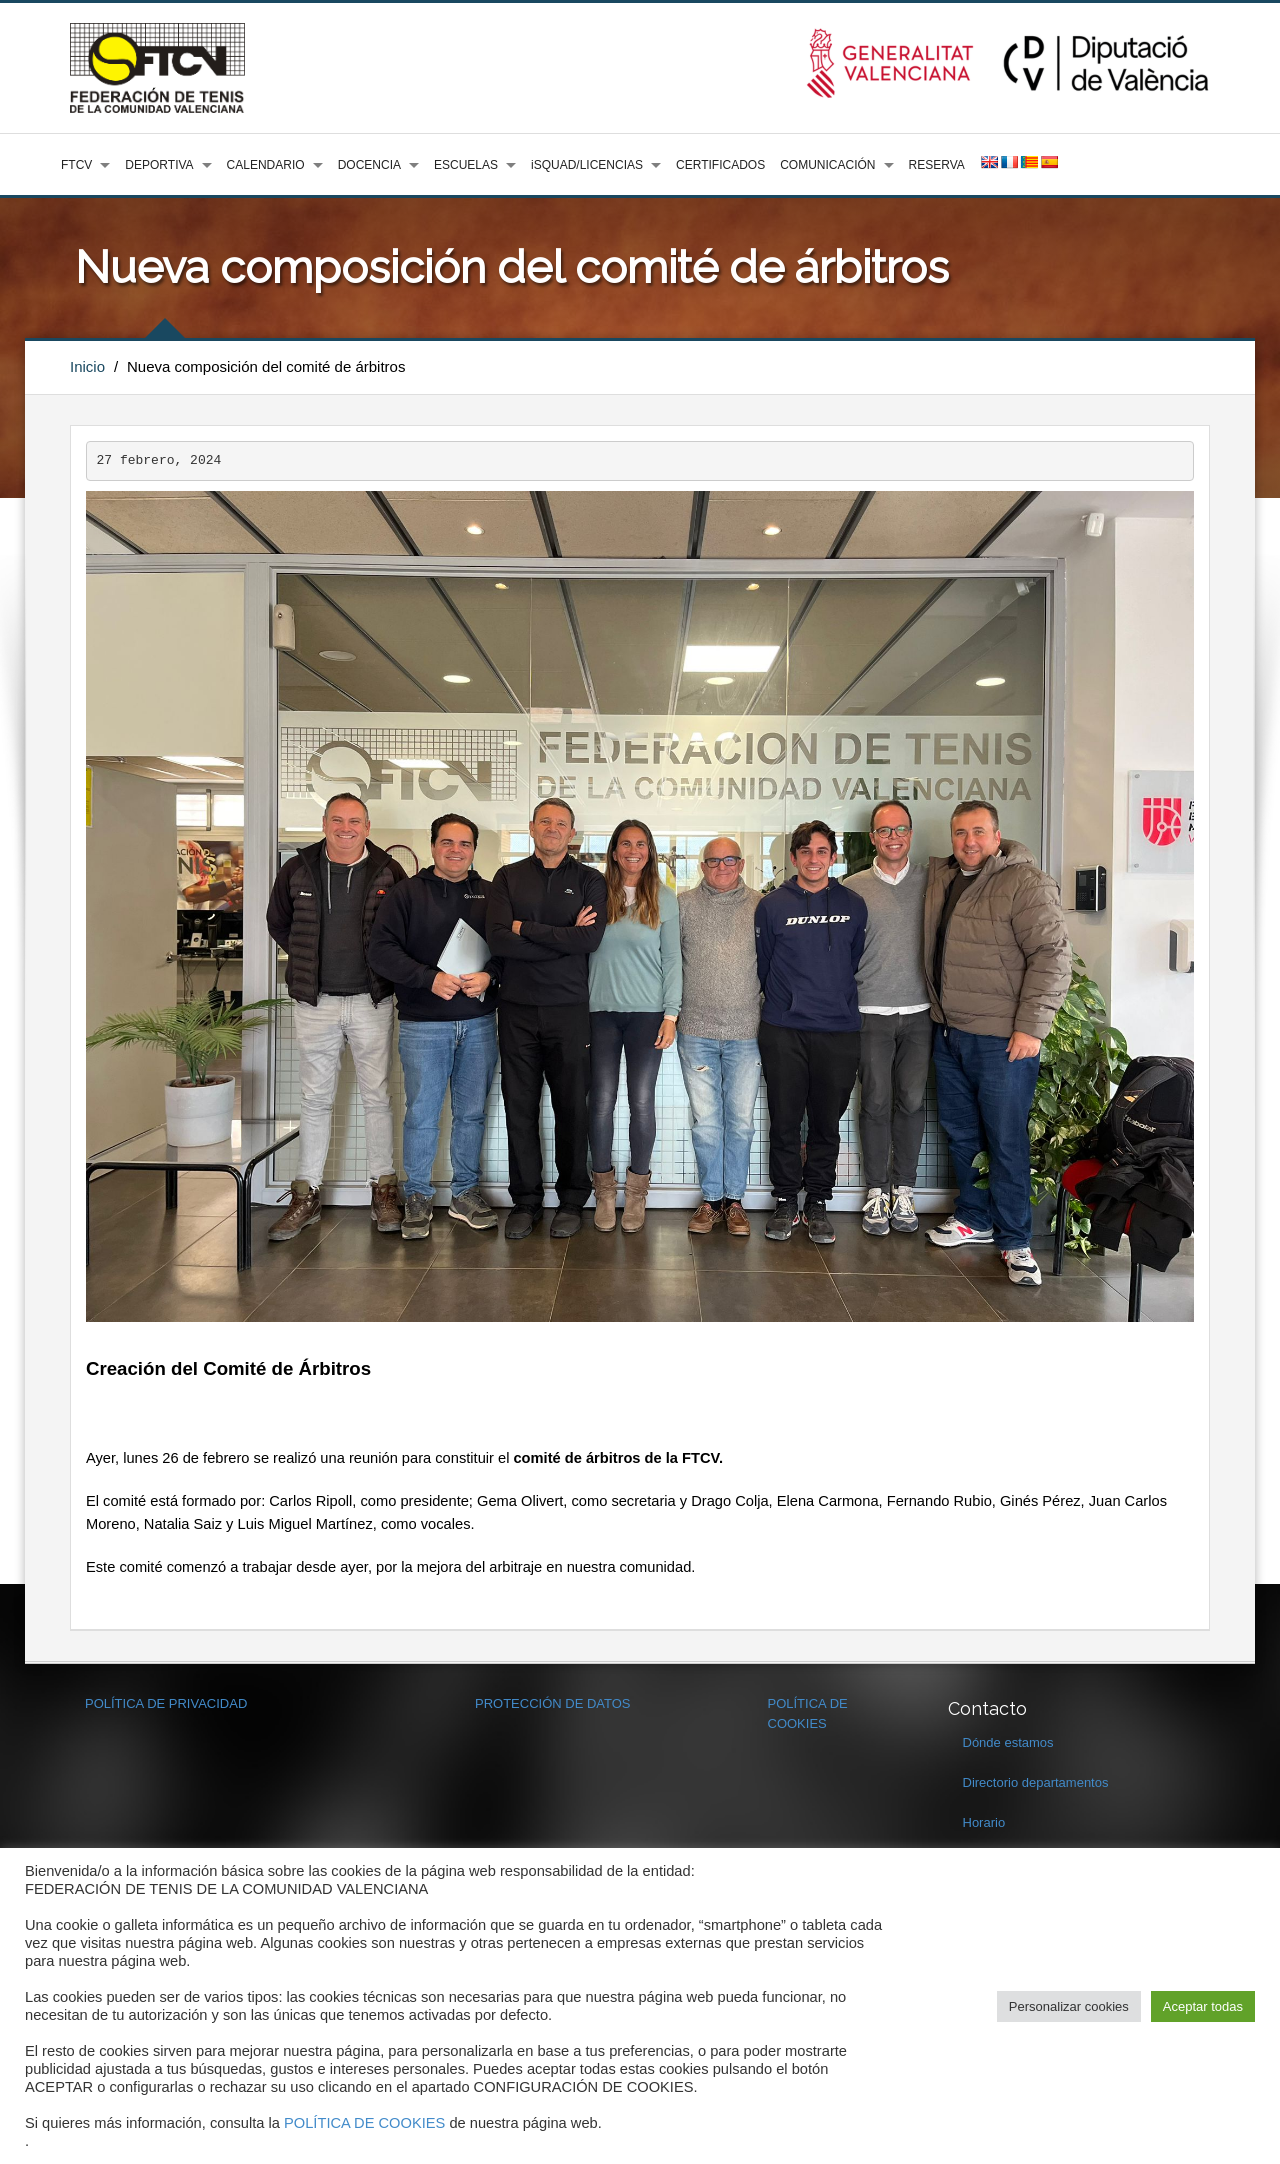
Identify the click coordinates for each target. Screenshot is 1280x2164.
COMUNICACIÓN (827, 165)
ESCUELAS (466, 165)
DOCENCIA (369, 165)
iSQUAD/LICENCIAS (587, 165)
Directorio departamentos (1036, 1782)
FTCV (76, 165)
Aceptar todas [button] (1203, 2006)
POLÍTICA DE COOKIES (364, 2123)
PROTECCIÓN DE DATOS (553, 1703)
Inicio (87, 366)
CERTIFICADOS (720, 165)
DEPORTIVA (159, 165)
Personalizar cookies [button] (1069, 2006)
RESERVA (937, 165)
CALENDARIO (266, 165)
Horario (984, 1822)
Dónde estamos (1008, 1742)
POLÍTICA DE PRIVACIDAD (166, 1703)
